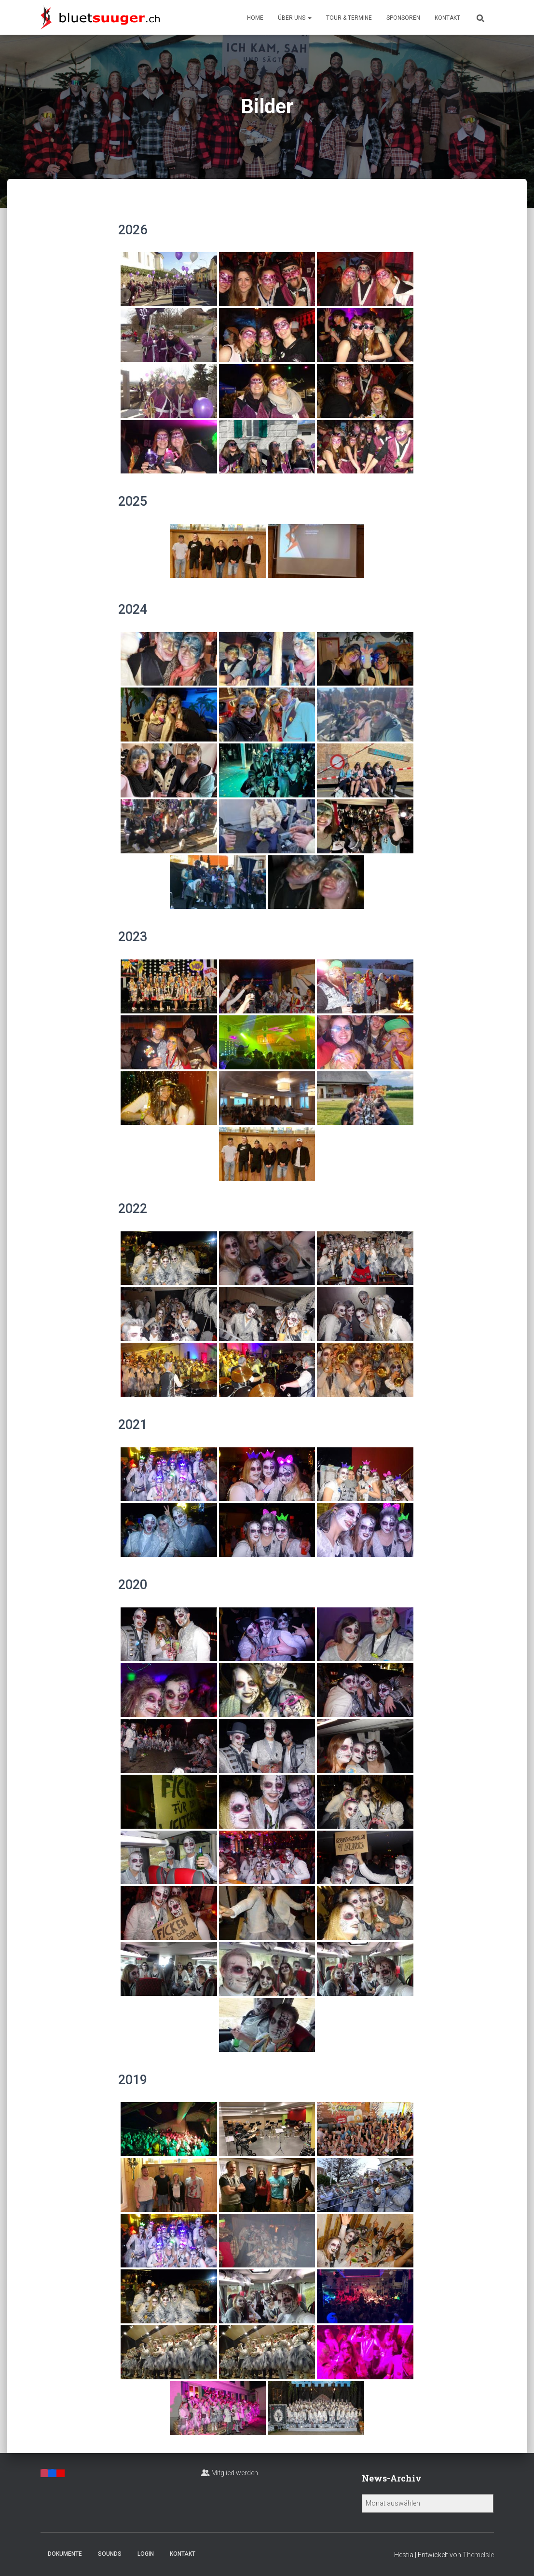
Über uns (295, 17)
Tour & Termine (349, 17)
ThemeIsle (478, 2555)
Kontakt (447, 17)
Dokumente (65, 2553)
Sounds (110, 2553)
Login (145, 2553)
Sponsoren (403, 17)
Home (255, 17)
